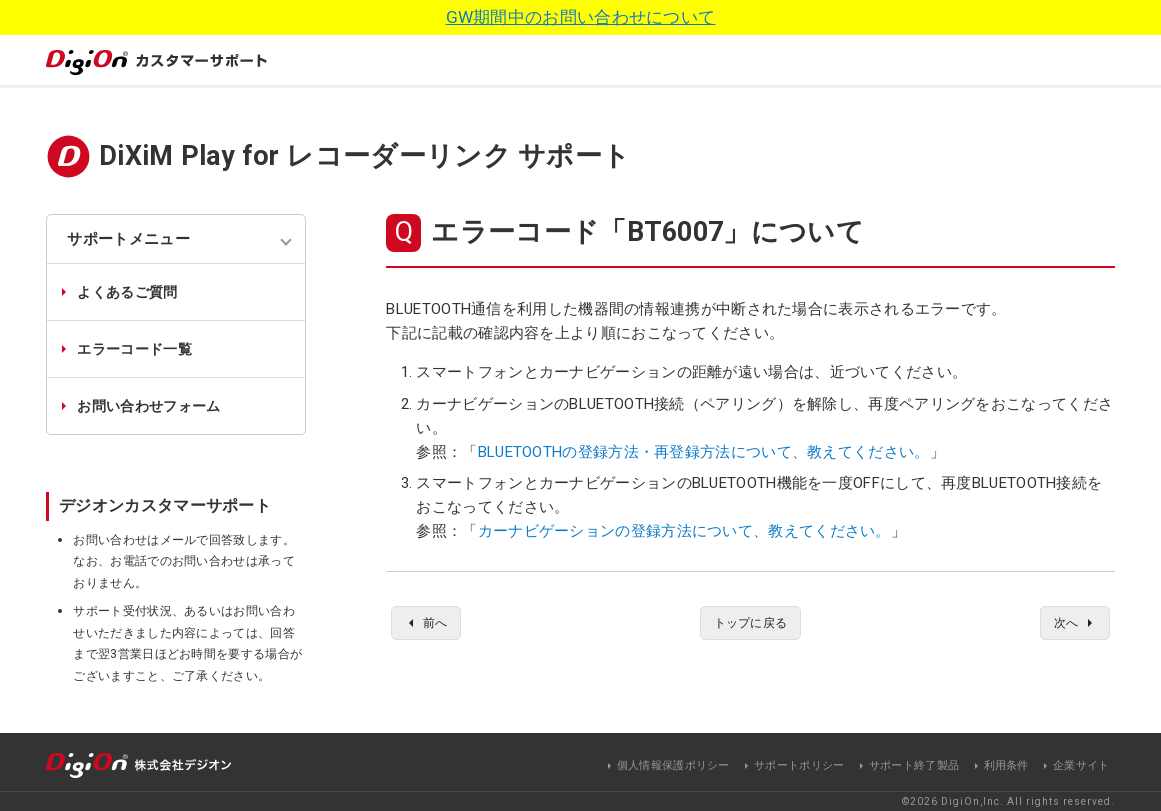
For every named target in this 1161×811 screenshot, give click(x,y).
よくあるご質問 (127, 292)
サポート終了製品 (914, 764)
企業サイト (1081, 764)
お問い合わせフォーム (148, 406)
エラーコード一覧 (134, 349)
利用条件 (1006, 764)
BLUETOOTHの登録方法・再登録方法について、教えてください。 (704, 452)
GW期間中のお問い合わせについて (581, 17)
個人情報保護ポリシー (673, 764)
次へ (1062, 624)
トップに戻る (751, 624)
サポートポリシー (799, 764)
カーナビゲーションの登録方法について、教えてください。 (684, 531)
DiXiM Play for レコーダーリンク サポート (364, 156)
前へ (438, 624)
